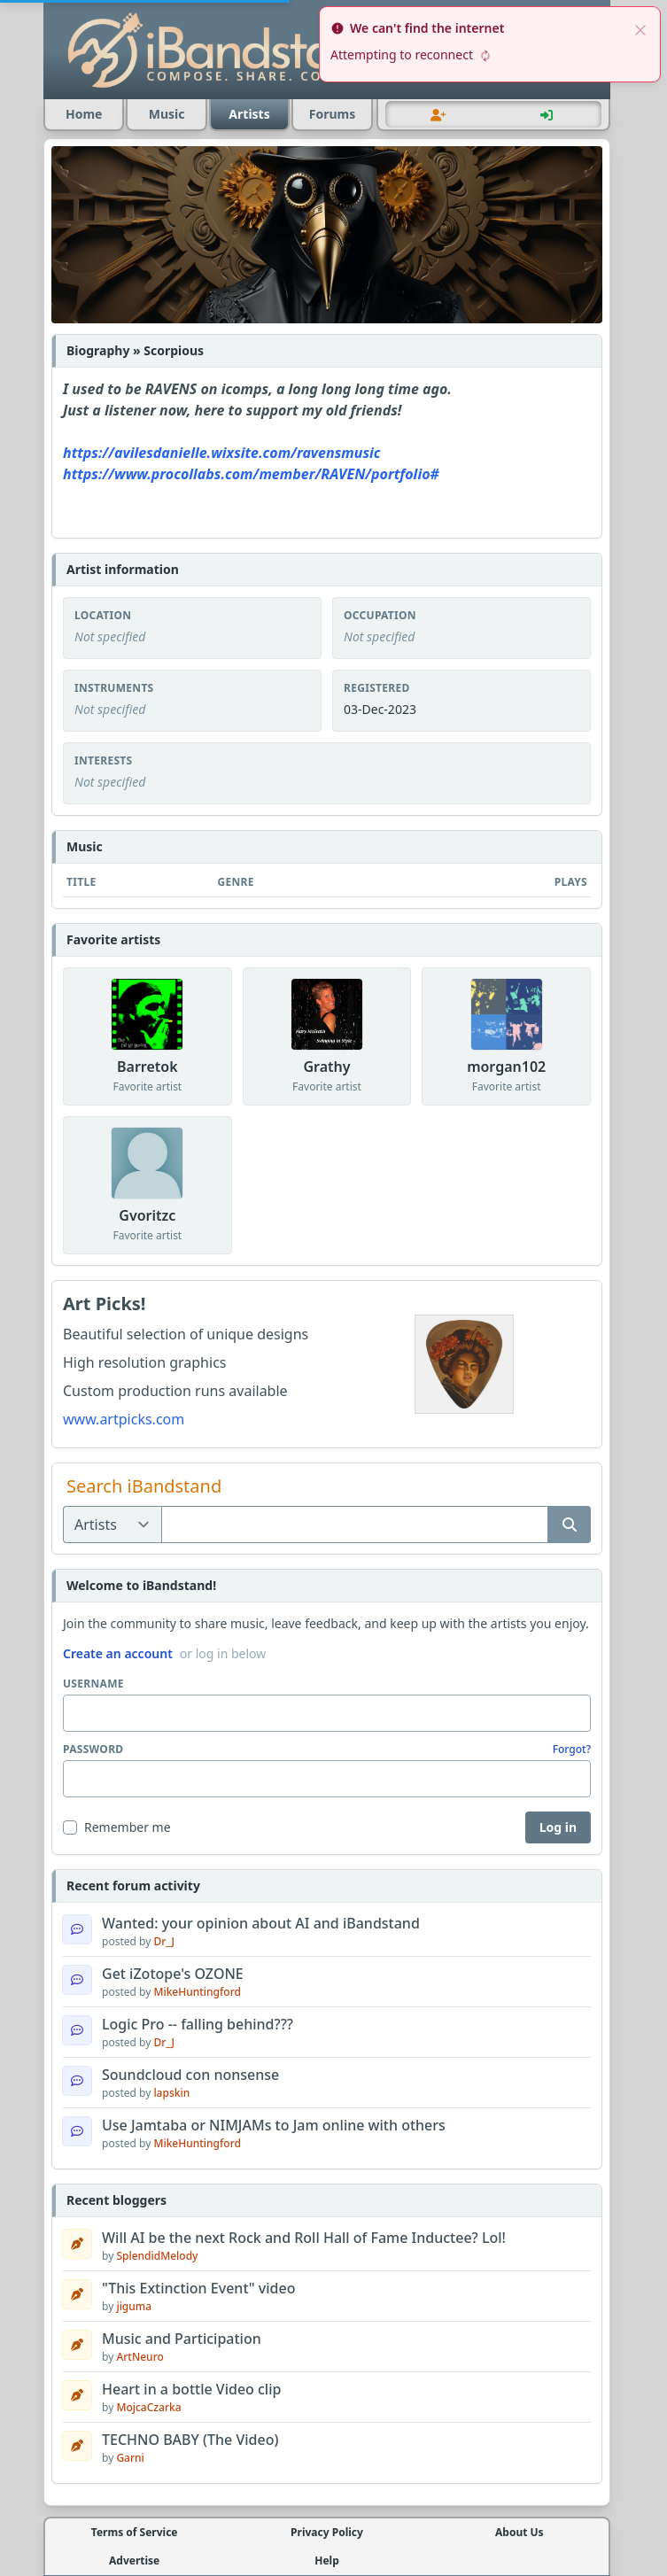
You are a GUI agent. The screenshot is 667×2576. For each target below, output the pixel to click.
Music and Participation (181, 2338)
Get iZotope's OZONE (173, 1973)
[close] (640, 28)
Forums (332, 113)
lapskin (171, 2092)
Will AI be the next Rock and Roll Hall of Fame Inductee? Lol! (304, 2237)
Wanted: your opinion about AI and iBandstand (261, 1923)
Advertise (134, 2561)
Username (93, 1684)
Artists (249, 113)
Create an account (118, 1653)
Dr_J (164, 1941)
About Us (519, 2533)
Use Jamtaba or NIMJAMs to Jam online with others (274, 2125)
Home (84, 113)
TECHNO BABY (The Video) (190, 2439)
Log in (558, 1827)
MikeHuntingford (197, 1991)
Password (93, 1749)
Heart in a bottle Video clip (191, 2389)
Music (167, 113)
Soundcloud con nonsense (190, 2074)
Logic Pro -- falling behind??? (197, 2024)
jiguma (133, 2306)
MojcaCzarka (148, 2407)
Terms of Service (134, 2533)
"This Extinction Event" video (198, 2288)
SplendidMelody (157, 2255)
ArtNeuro (139, 2356)
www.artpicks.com (123, 1419)
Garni (129, 2457)
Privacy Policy (327, 2533)
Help (326, 2561)
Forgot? (572, 1749)
